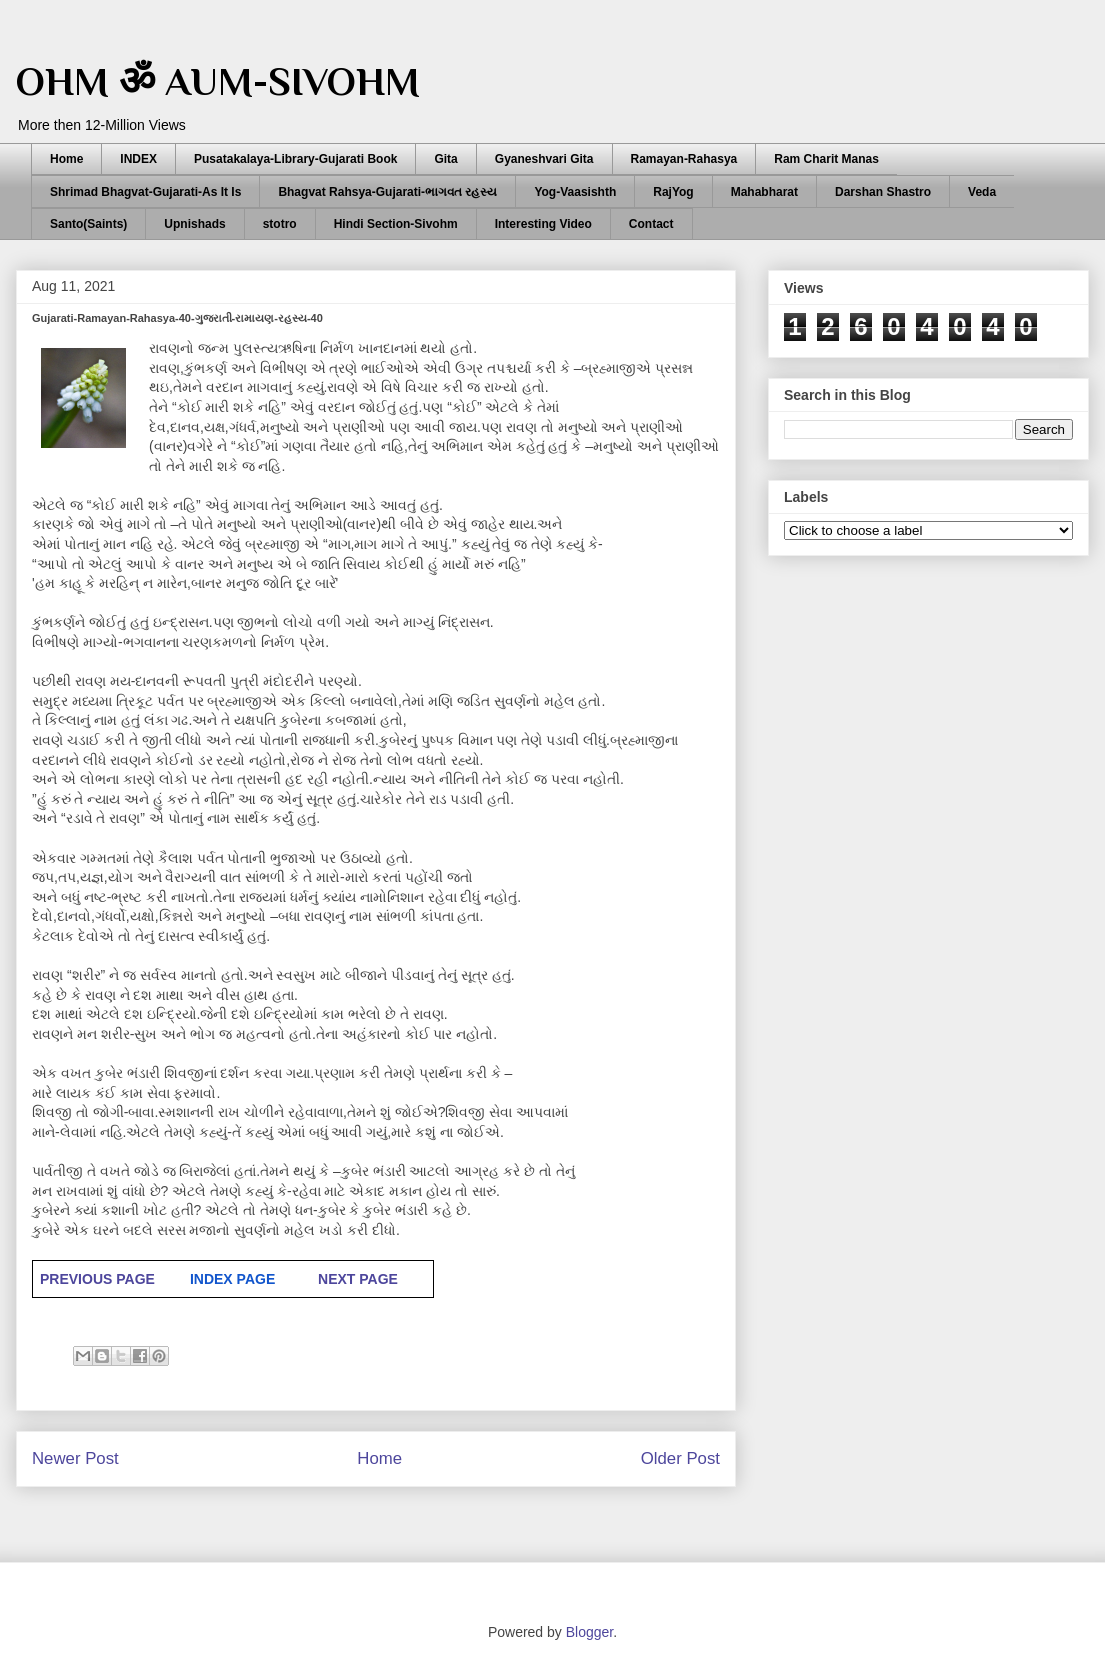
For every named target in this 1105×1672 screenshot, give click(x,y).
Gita (445, 159)
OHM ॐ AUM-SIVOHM (218, 81)
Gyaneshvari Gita (544, 159)
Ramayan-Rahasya (684, 159)
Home (66, 159)
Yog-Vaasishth (575, 192)
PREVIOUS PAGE (97, 1279)
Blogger (589, 1632)
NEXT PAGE (358, 1279)
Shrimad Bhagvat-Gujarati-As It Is (145, 192)
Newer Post (75, 1458)
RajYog (673, 192)
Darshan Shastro (883, 192)
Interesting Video (543, 224)
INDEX (138, 159)
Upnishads (194, 224)
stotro (280, 224)
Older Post (680, 1458)
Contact (651, 224)
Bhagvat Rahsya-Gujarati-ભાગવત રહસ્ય (387, 192)
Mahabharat (764, 192)
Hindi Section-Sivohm (396, 224)
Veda (982, 192)
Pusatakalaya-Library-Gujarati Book (295, 159)
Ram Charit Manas (826, 159)
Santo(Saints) (88, 224)
